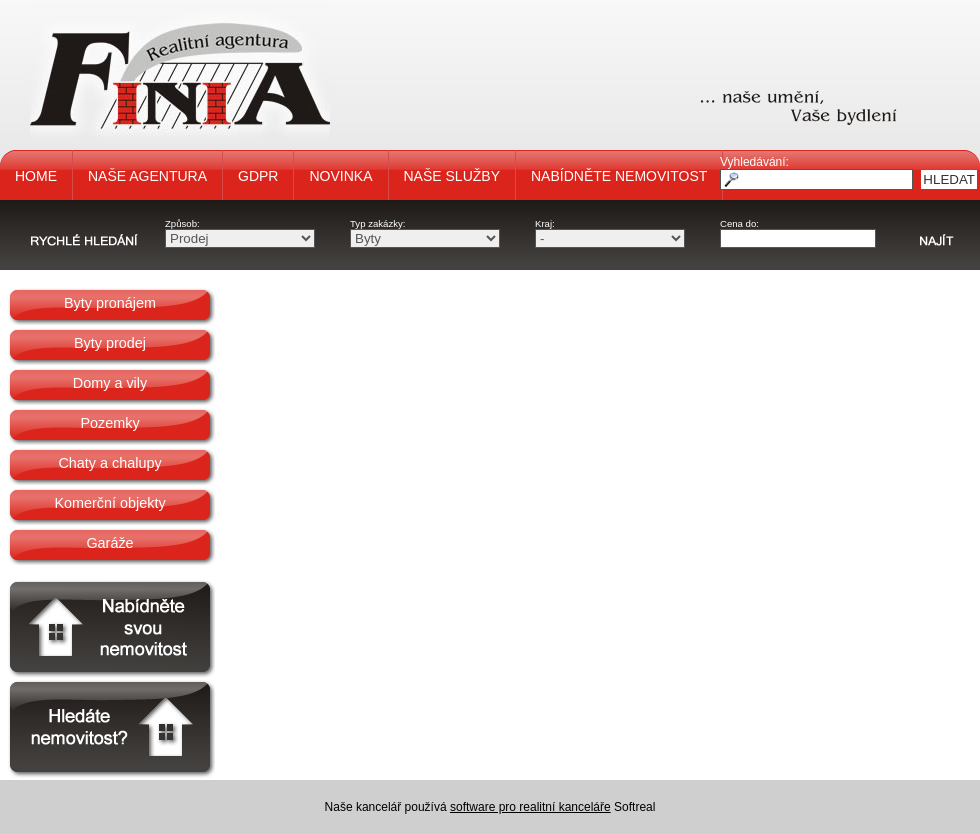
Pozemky (109, 423)
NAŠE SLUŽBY (452, 176)
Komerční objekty (109, 503)
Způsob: (182, 223)
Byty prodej (110, 343)
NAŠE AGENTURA (147, 176)
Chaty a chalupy (109, 463)
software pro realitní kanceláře (530, 807)
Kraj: (545, 223)
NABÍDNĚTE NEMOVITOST (619, 176)
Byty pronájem (110, 303)
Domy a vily (110, 383)
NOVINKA (340, 176)
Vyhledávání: (754, 162)
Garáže (109, 543)
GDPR (258, 176)
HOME (36, 176)
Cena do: (739, 223)
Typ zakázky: (377, 223)
